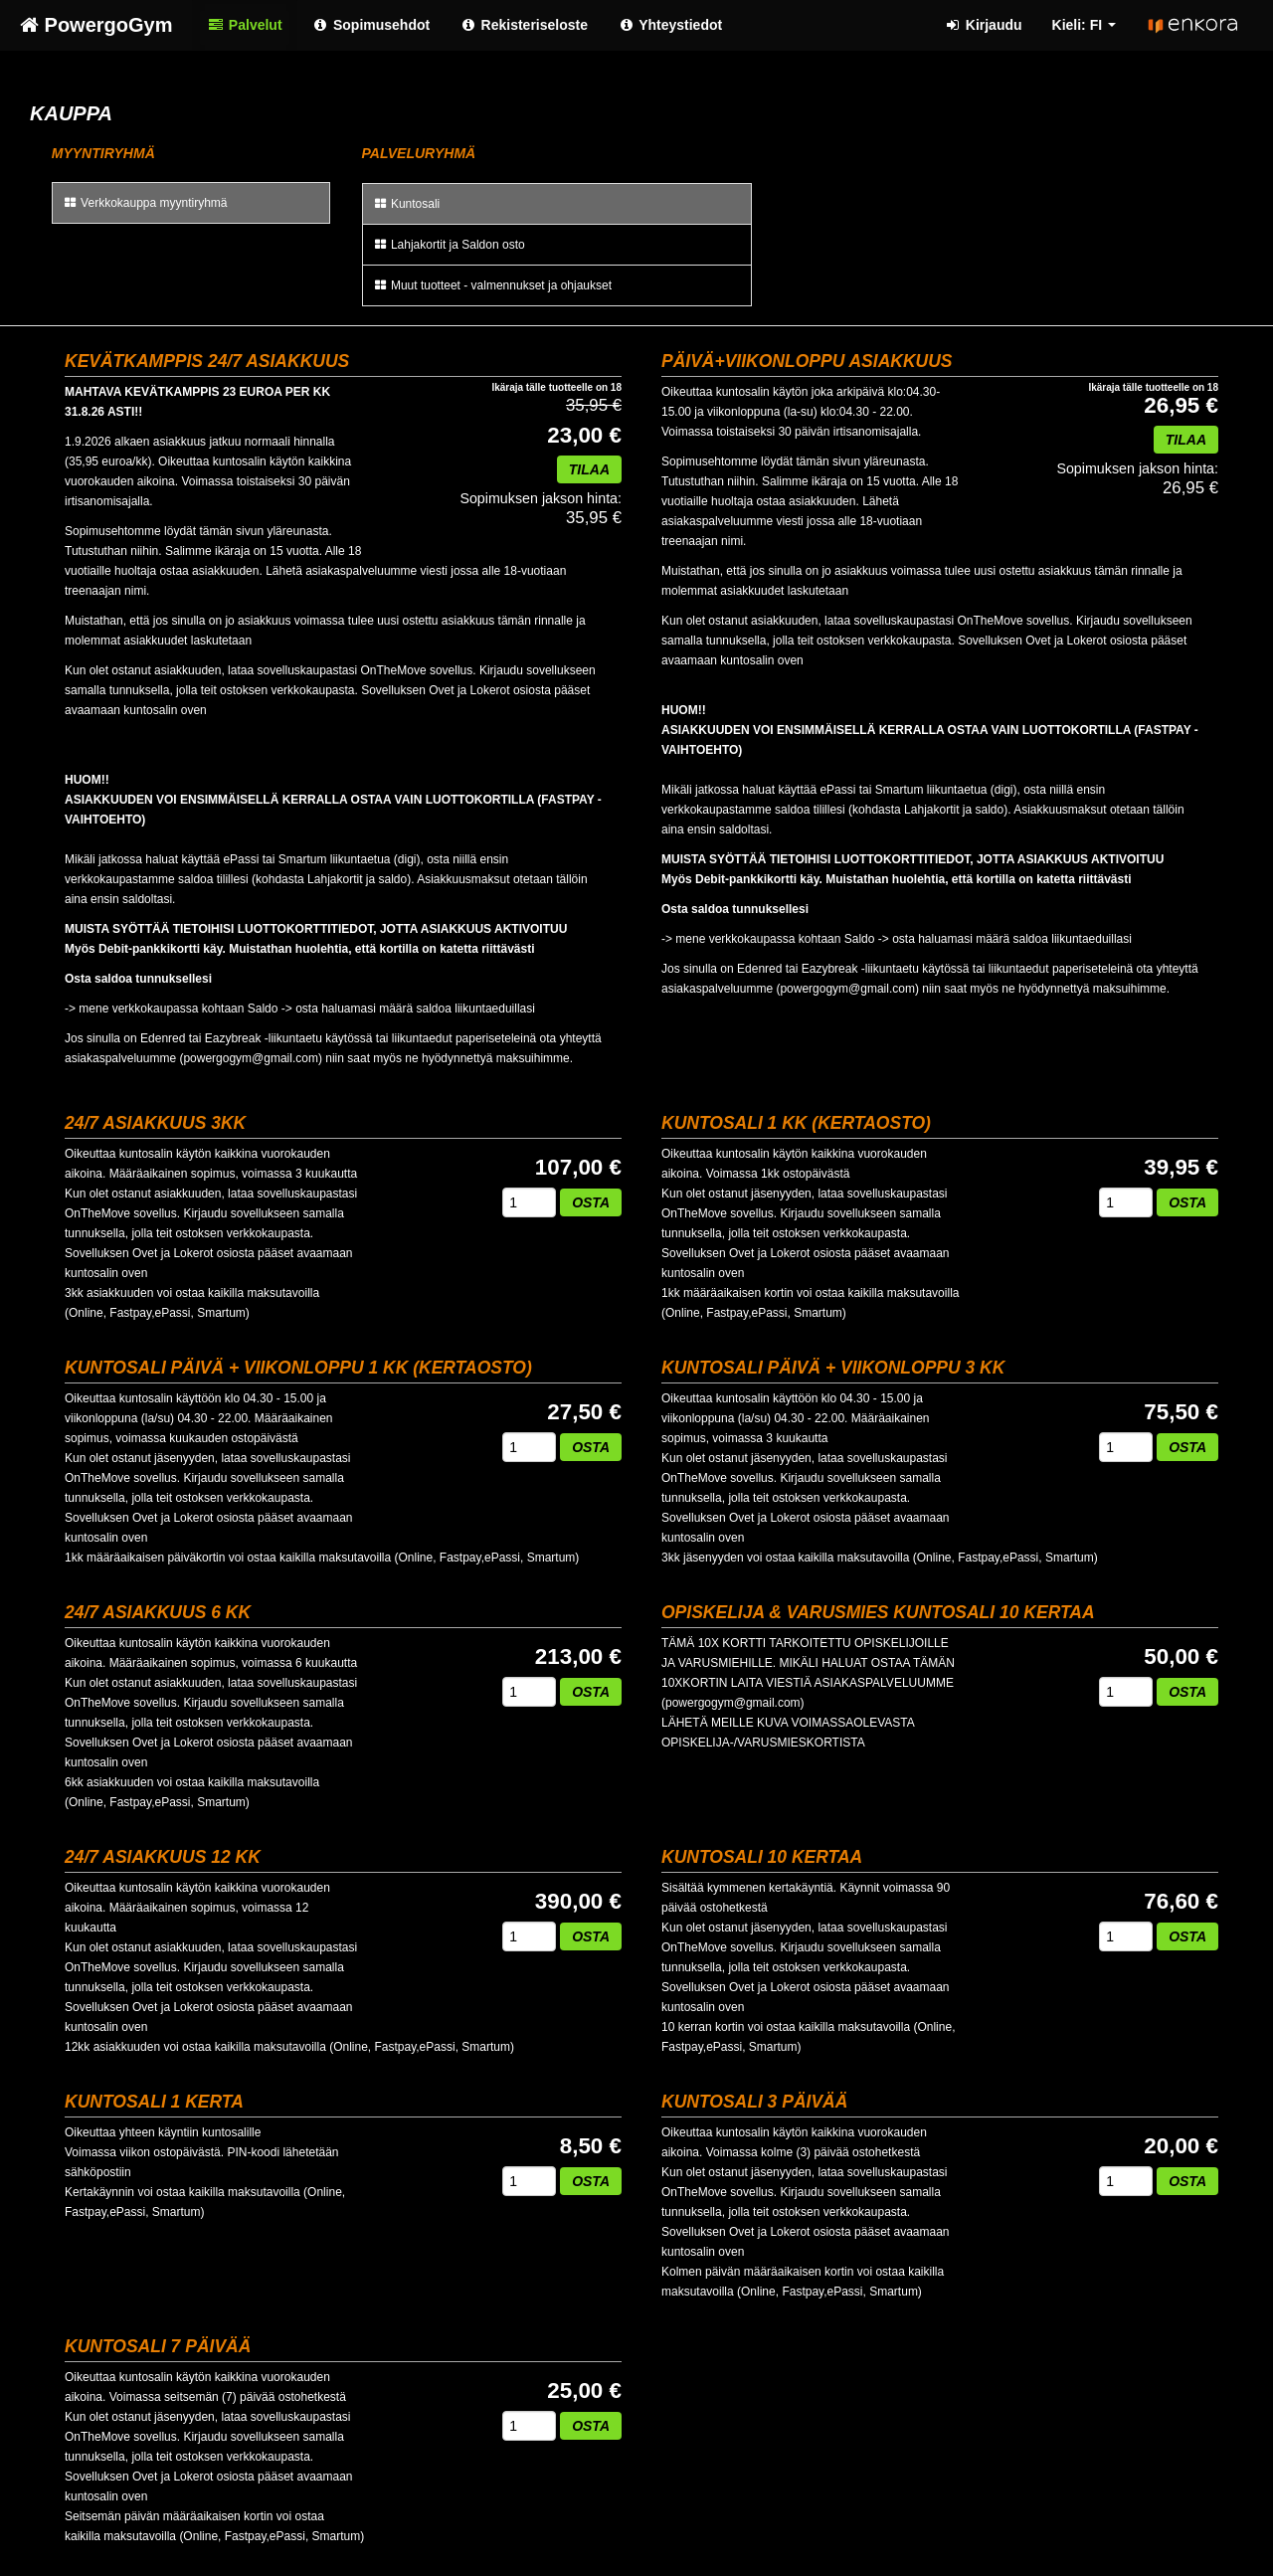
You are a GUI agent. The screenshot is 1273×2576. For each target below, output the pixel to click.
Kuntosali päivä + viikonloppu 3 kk (832, 1368)
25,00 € (584, 2391)
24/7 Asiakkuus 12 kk (163, 1857)
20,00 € (1181, 2146)
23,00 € (584, 436)
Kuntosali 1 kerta (154, 2102)
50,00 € (1181, 1657)
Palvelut (244, 25)
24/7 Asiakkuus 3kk (155, 1123)
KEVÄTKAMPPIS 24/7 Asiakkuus (207, 361)
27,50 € (584, 1412)
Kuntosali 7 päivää (158, 2346)
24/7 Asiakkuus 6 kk (158, 1612)
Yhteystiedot (670, 25)
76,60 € (1181, 1902)
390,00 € (578, 1902)
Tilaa (589, 469)
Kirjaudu (982, 25)
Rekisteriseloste (523, 25)
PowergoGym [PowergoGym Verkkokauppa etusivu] (96, 25)
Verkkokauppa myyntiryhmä (145, 203)
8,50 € (591, 2146)
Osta (591, 1202)
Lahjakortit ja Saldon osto (449, 245)
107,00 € (578, 1168)
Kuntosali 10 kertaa (761, 1857)
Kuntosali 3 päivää (754, 2102)
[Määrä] (529, 1202)
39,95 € (1181, 1168)
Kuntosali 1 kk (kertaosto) (796, 1123)
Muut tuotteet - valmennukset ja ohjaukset (492, 285)
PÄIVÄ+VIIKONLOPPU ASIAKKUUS (807, 361)
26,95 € (1181, 406)
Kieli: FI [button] (1084, 25)
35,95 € (540, 508)
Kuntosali (407, 204)
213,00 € (578, 1657)
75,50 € (1181, 1412)
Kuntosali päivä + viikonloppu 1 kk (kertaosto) (298, 1368)
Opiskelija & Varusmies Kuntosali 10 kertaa (878, 1612)
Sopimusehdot (371, 25)
